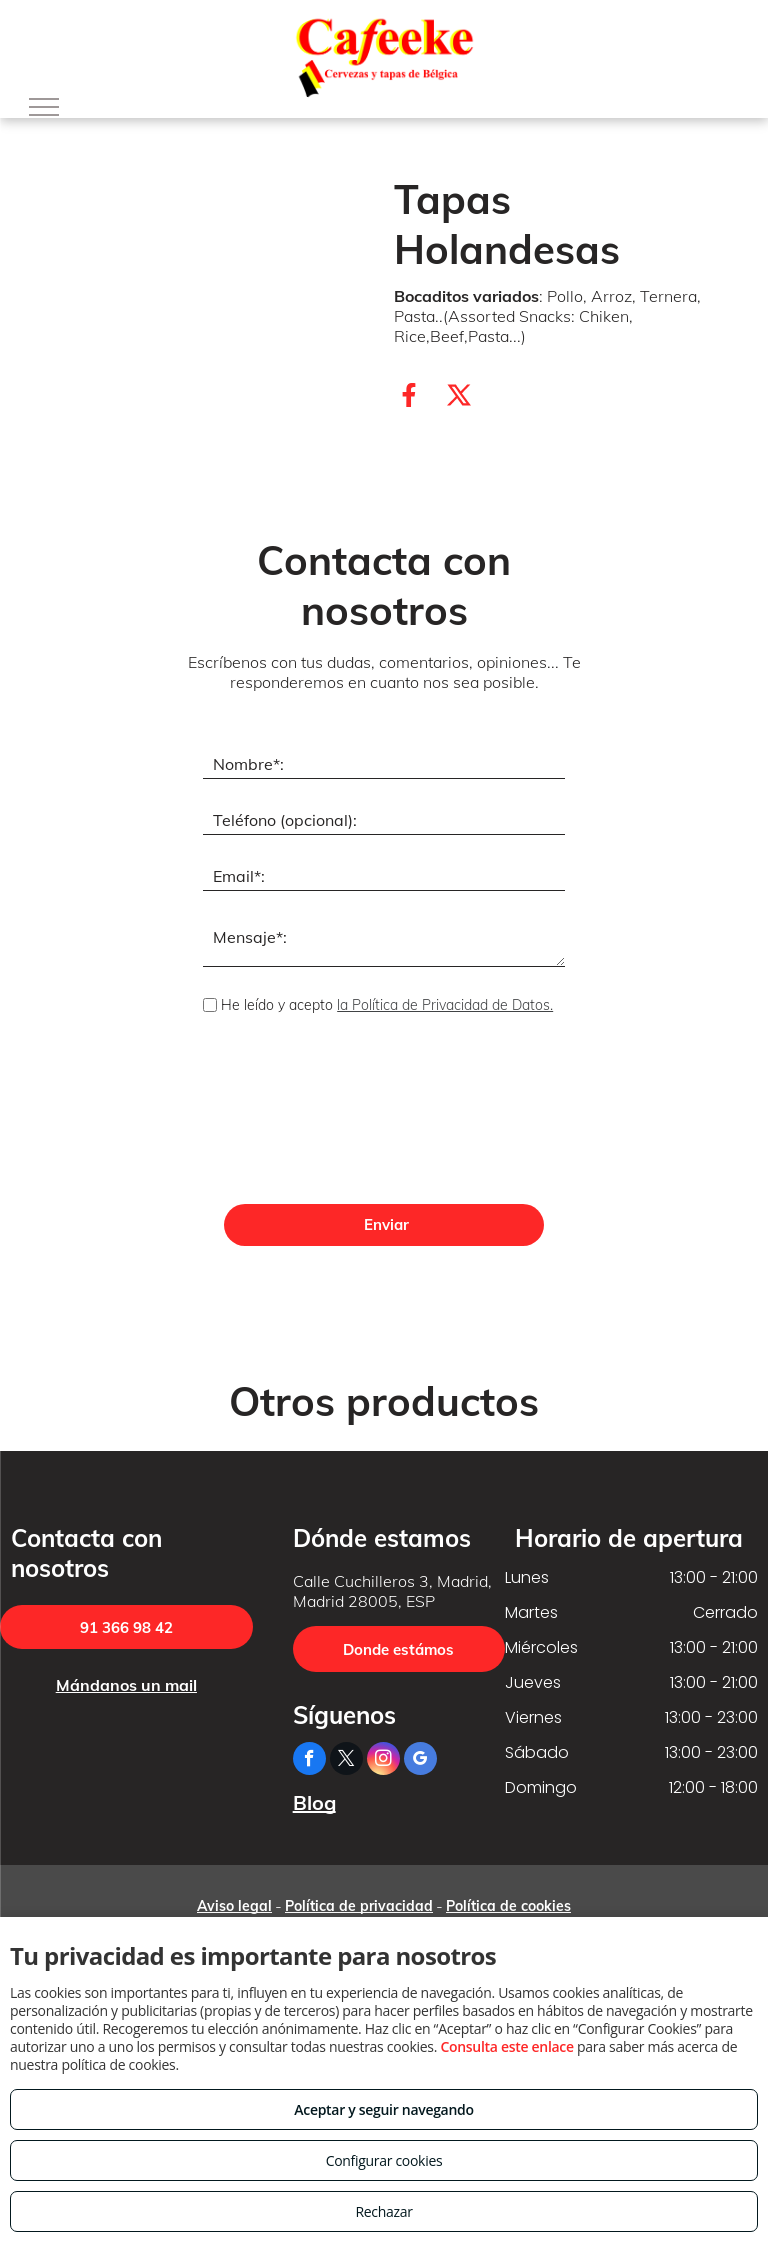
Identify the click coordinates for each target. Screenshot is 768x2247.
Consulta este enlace (506, 2046)
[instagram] (383, 1761)
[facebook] (309, 1761)
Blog (314, 1802)
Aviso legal (234, 1906)
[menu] (44, 107)
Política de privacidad (359, 1906)
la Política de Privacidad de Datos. (445, 1005)
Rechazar (383, 2211)
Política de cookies (508, 1906)
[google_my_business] (420, 1761)
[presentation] (285, 1112)
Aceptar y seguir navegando (383, 2109)
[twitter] (346, 1761)
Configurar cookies (384, 2160)
